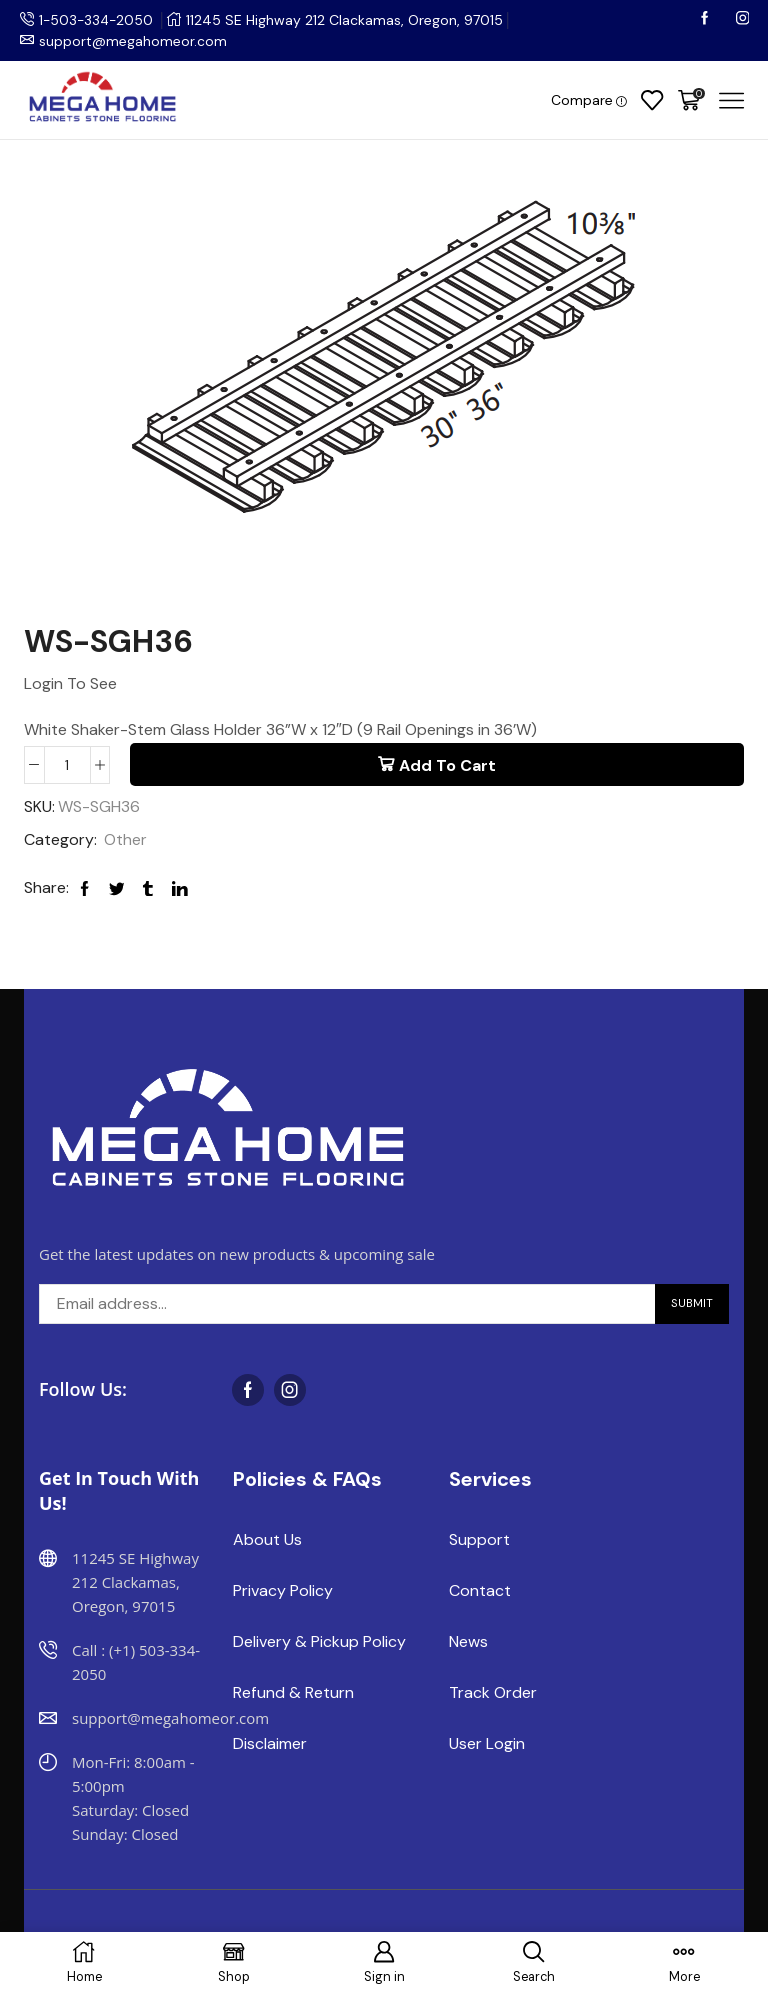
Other (125, 840)
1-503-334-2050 (98, 20)
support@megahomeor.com (133, 41)
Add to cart (447, 764)
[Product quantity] (67, 764)
